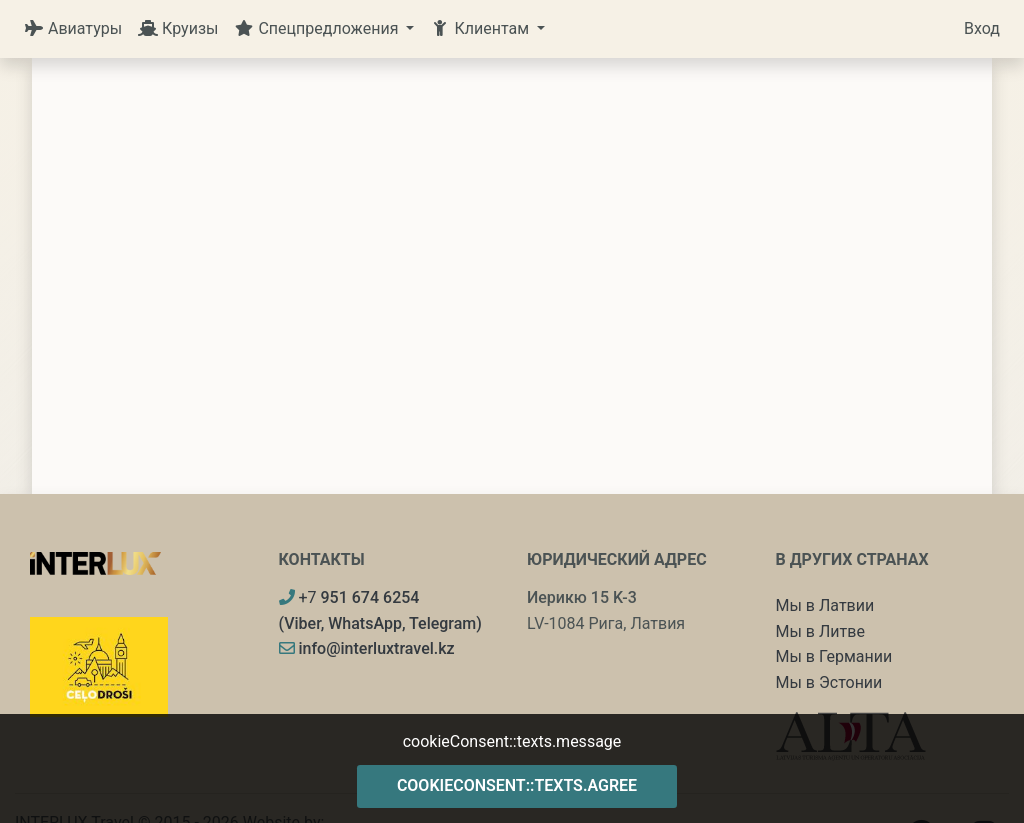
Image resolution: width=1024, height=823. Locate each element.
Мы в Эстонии (829, 682)
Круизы (178, 28)
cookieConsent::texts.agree (517, 785)
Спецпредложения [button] (318, 28)
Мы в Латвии (825, 605)
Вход (982, 28)
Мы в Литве (820, 631)
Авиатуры (73, 28)
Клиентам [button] (481, 28)
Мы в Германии (834, 656)
